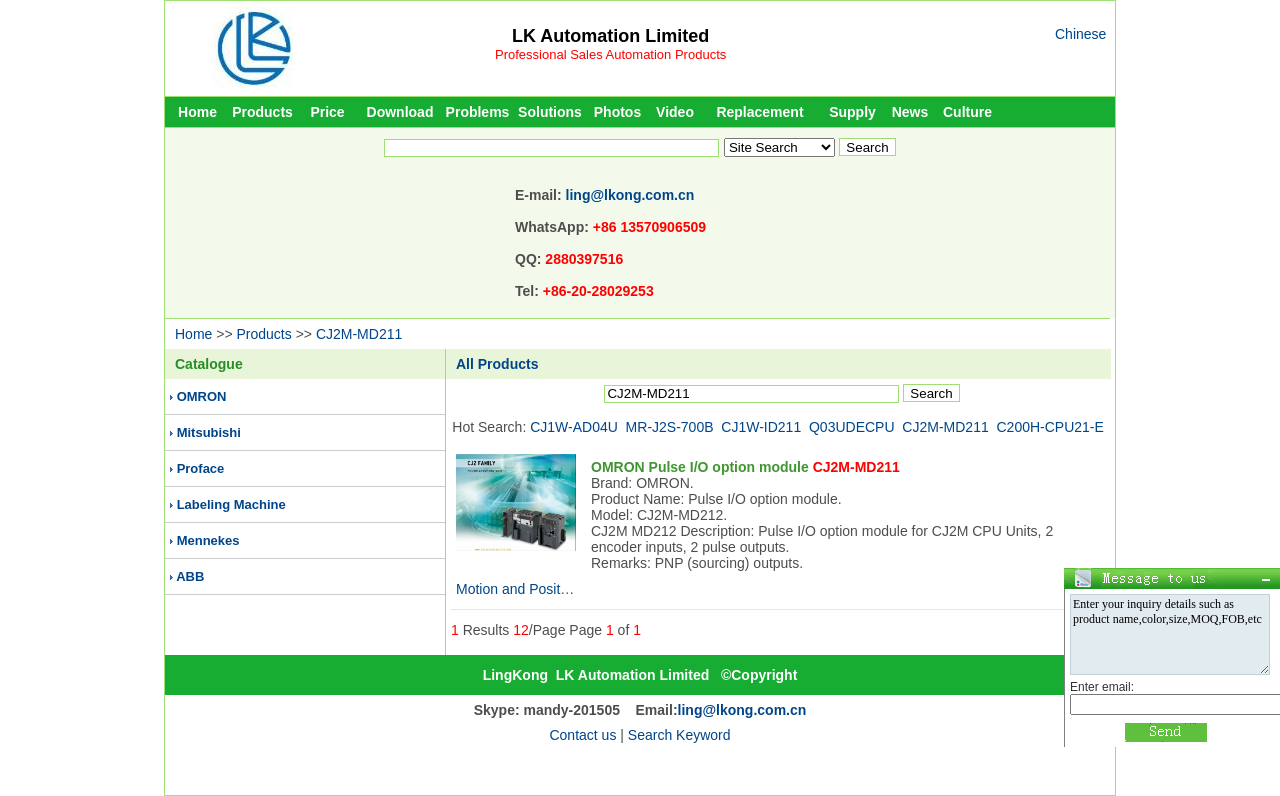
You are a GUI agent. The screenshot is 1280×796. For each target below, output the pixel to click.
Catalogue (209, 364)
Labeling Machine (231, 504)
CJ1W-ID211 (761, 427)
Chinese (1080, 34)
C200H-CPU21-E (1050, 427)
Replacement (759, 112)
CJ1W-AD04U (574, 427)
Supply (852, 112)
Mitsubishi (209, 432)
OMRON (202, 396)
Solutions (550, 112)
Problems (478, 112)
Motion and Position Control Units (560, 589)
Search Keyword (679, 735)
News (910, 112)
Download (400, 112)
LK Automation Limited (610, 36)
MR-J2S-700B (670, 427)
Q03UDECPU (852, 427)
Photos (617, 112)
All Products (497, 364)
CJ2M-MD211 (359, 334)
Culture (967, 112)
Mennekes (208, 540)
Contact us (582, 735)
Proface (201, 468)
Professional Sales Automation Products (610, 54)
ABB (190, 576)
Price (327, 112)
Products (262, 112)
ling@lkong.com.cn (630, 195)
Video (675, 112)
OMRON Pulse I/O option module (745, 467)
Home (197, 112)
